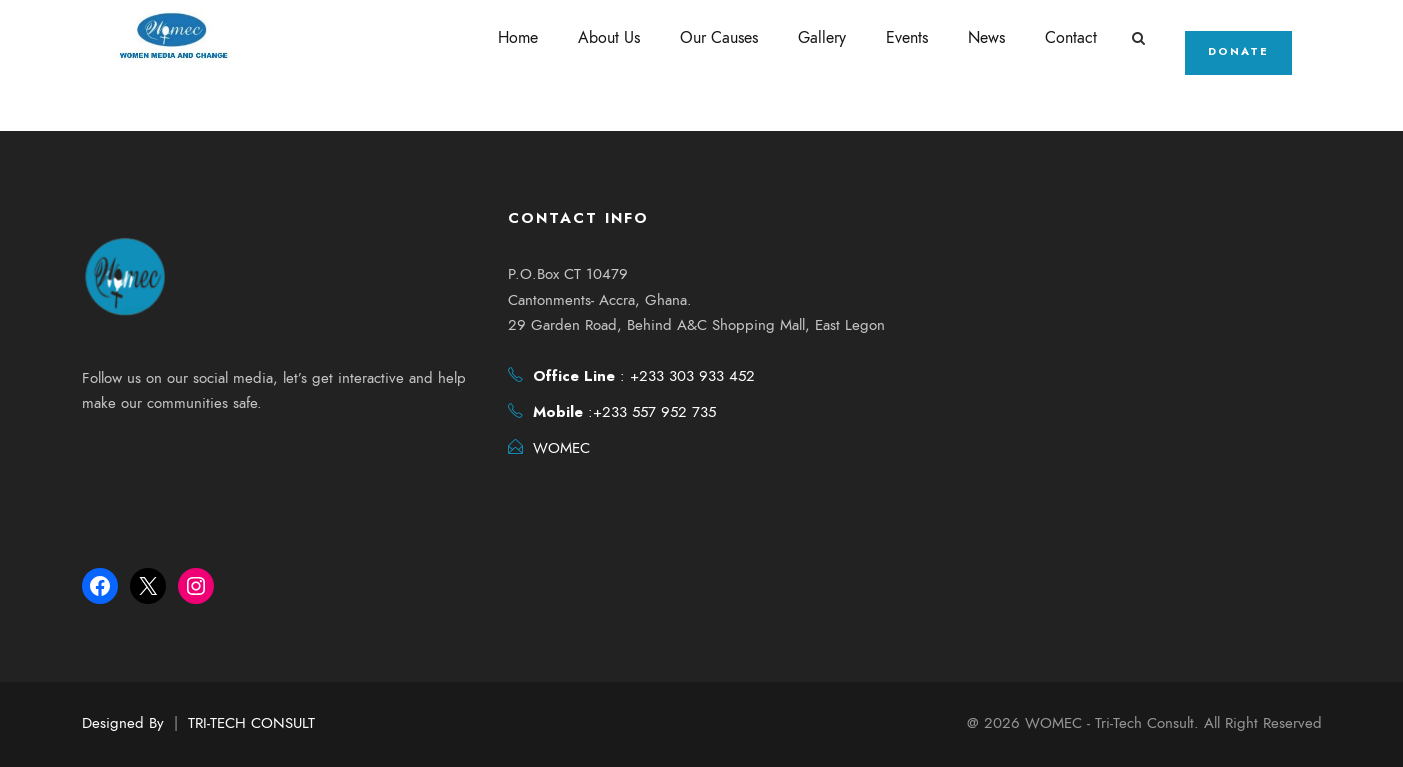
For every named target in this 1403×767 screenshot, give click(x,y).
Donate (1240, 51)
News (989, 38)
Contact (1074, 38)
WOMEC (561, 450)
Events (910, 38)
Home (521, 38)
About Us (612, 38)
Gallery (825, 38)
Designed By (123, 723)
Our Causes (722, 38)
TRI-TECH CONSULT (251, 723)
